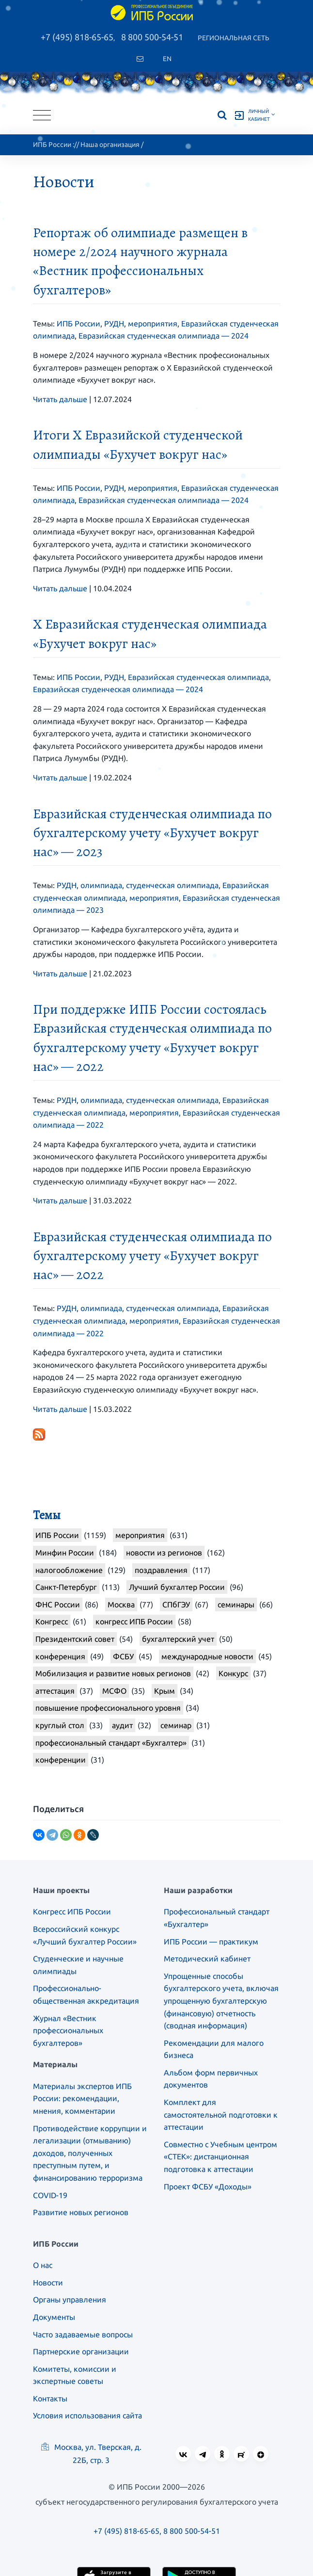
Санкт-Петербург (66, 1587)
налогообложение (69, 1570)
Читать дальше (60, 399)
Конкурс (233, 1673)
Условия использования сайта (87, 2415)
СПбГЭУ (176, 1604)
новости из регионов (164, 1552)
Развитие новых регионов (80, 2212)
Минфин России (64, 1552)
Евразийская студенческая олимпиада (198, 677)
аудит (122, 1725)
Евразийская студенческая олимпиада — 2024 (163, 335)
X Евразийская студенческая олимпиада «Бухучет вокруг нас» (150, 633)
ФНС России (57, 1604)
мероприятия (152, 323)
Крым (164, 1690)
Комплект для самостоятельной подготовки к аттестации (221, 2114)
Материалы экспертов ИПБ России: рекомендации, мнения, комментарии (82, 2098)
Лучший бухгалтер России (177, 1587)
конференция (60, 1656)
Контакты (50, 2398)
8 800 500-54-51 (152, 37)
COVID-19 (50, 2195)
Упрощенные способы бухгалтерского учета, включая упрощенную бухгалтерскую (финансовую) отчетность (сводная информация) (221, 2001)
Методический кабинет (207, 1958)
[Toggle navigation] (42, 115)
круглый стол (59, 1725)
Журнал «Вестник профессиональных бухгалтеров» (68, 2030)
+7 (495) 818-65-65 (77, 37)
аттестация (55, 1690)
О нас (42, 2265)
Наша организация (110, 144)
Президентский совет (74, 1639)
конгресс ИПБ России (134, 1621)
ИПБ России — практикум (211, 1941)
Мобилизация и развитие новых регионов (113, 1673)
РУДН (114, 323)
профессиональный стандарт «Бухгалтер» (111, 1742)
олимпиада (101, 885)
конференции (60, 1759)
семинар (175, 1725)
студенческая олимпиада (172, 885)
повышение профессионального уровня (108, 1707)
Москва (121, 1604)
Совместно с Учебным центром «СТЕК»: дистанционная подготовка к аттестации (220, 2156)
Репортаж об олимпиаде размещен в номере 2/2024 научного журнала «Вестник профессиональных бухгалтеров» (140, 261)
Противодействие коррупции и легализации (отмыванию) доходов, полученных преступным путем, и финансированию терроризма (90, 2153)
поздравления (161, 1570)
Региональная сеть (233, 38)
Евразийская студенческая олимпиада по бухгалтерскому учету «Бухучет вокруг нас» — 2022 (152, 1256)
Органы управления (69, 2299)
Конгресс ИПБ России (72, 1911)
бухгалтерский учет (178, 1639)
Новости (48, 2282)
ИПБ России (52, 144)
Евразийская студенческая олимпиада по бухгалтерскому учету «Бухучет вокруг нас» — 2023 (152, 833)
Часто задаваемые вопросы (83, 2334)
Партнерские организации (81, 2351)
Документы (54, 2317)
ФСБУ (123, 1656)
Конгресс (51, 1621)
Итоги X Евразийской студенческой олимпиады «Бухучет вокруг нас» (138, 444)
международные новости (207, 1656)
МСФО (114, 1690)
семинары (236, 1604)
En (167, 59)
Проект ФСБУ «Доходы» (207, 2186)
